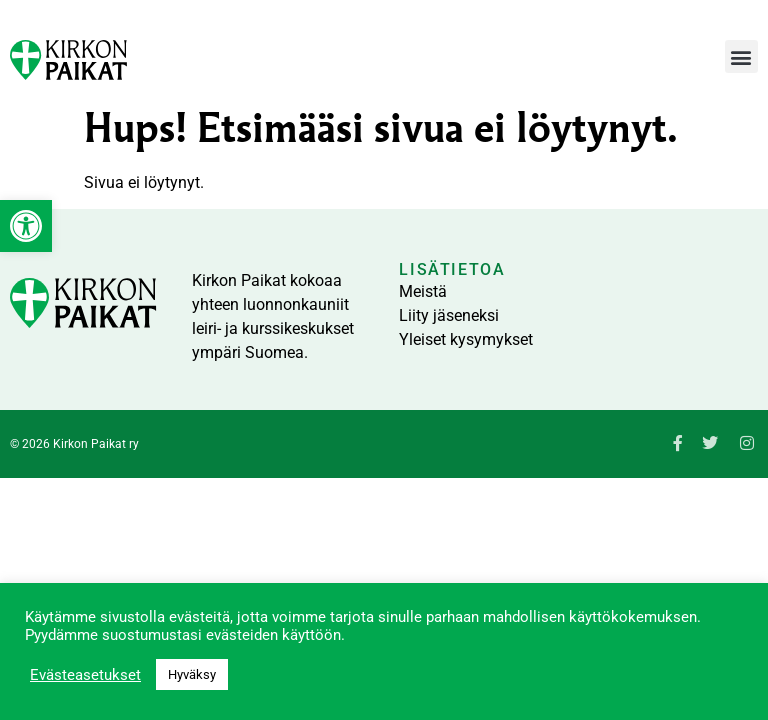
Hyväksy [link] (192, 674)
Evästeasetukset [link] (85, 675)
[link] (26, 226)
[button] (741, 56)
